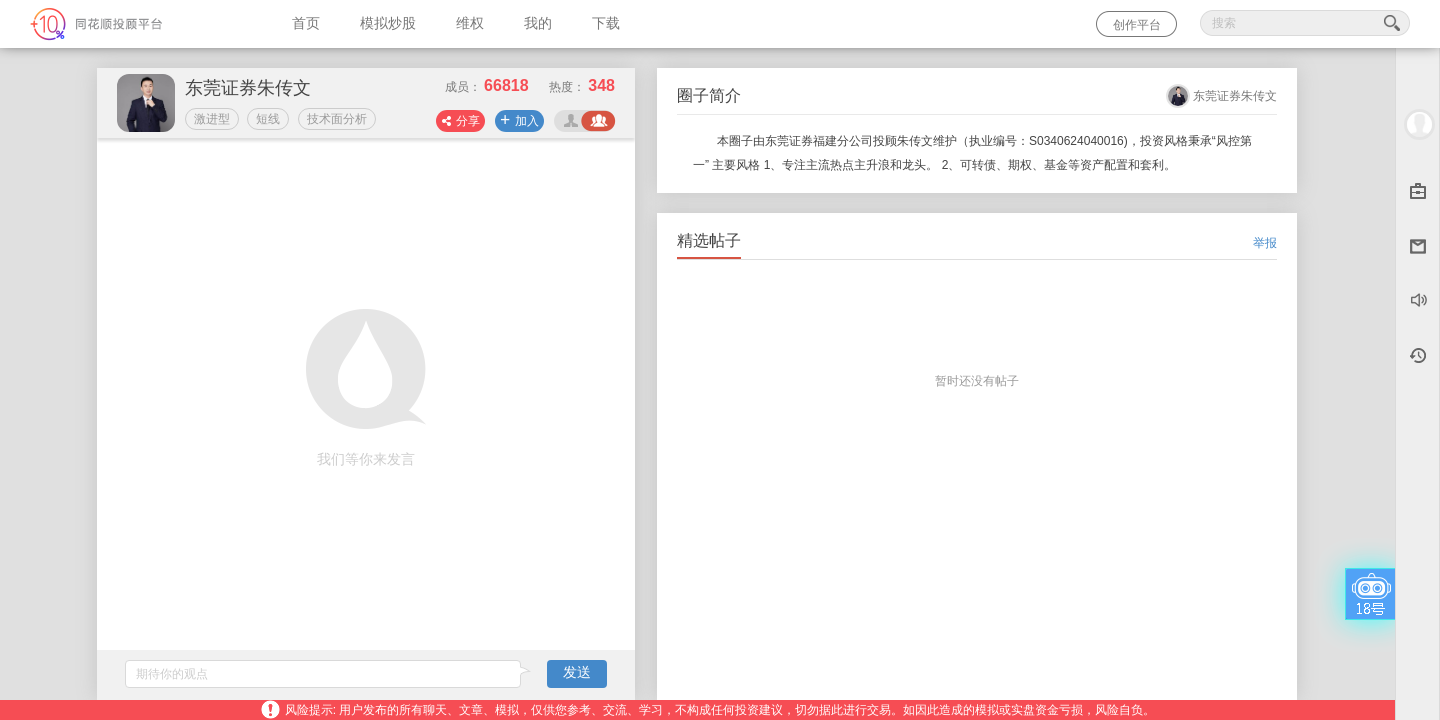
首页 (306, 23)
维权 (470, 23)
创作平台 (1137, 25)
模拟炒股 (388, 23)
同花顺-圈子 (136, 24)
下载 (606, 23)
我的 (538, 23)
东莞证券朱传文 (1235, 96)
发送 (577, 672)
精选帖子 (709, 240)
